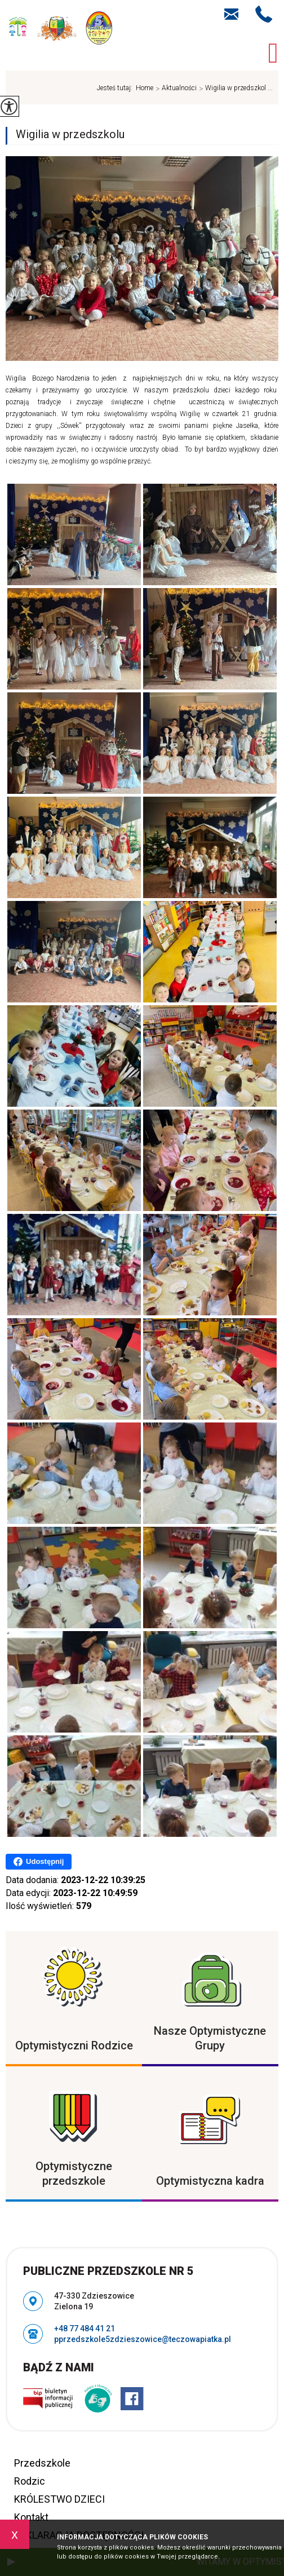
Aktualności (175, 88)
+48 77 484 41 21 (264, 14)
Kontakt (31, 2517)
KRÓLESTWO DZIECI (59, 2499)
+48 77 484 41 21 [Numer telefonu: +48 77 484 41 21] (84, 2328)
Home (144, 88)
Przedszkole (42, 2463)
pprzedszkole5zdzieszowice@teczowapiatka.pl (231, 14)
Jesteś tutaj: (116, 88)
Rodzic (29, 2481)
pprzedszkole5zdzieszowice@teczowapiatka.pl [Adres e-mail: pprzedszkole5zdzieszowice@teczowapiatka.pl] (142, 2339)
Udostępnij (39, 1861)
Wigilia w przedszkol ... (235, 88)
